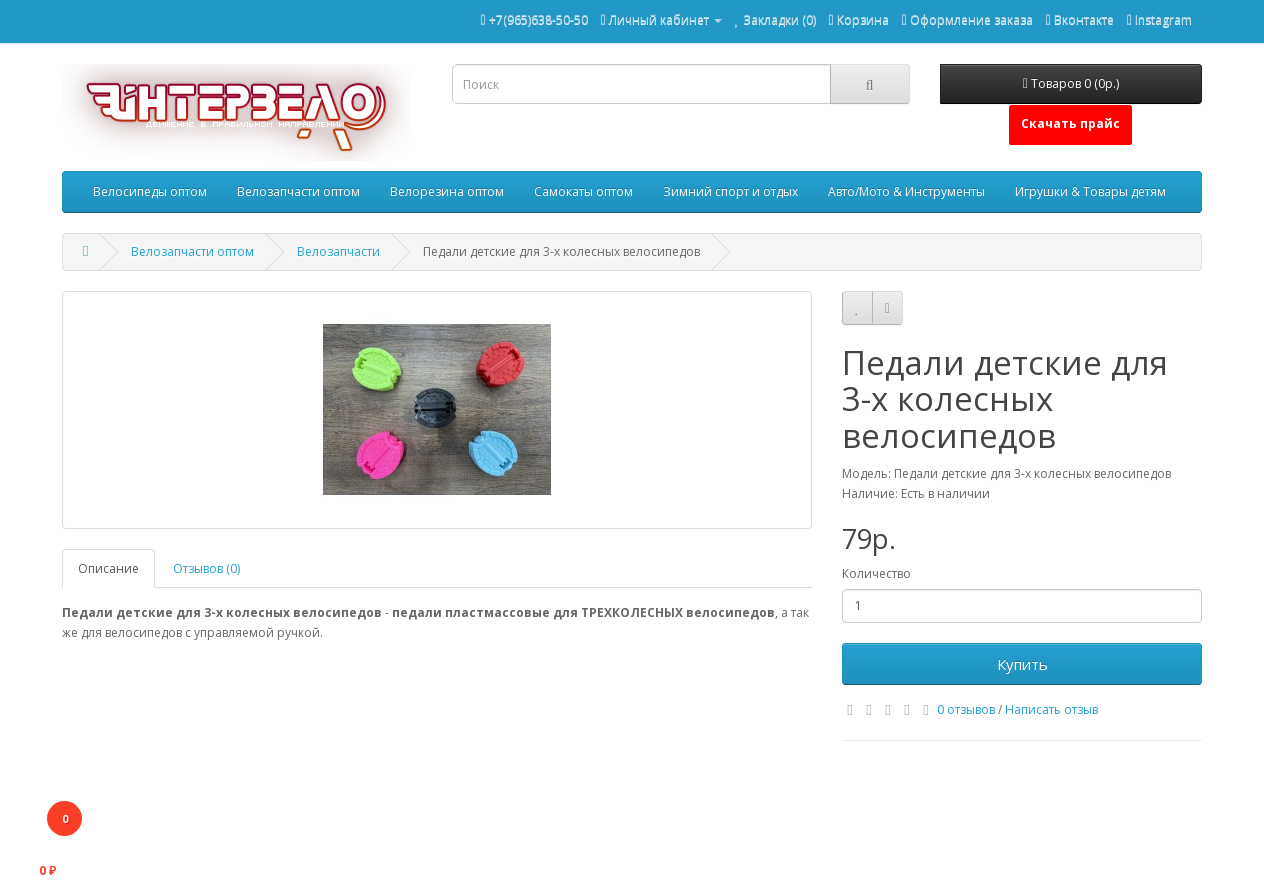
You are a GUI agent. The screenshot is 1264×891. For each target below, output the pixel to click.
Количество (876, 573)
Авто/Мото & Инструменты (906, 191)
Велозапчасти (338, 251)
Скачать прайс (1070, 123)
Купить (1022, 664)
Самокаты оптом (583, 191)
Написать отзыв (1051, 709)
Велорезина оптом (447, 191)
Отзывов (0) (206, 568)
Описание (108, 568)
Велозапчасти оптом (298, 191)
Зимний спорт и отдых (730, 191)
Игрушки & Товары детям (1090, 191)
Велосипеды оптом (150, 191)
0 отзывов (966, 709)
